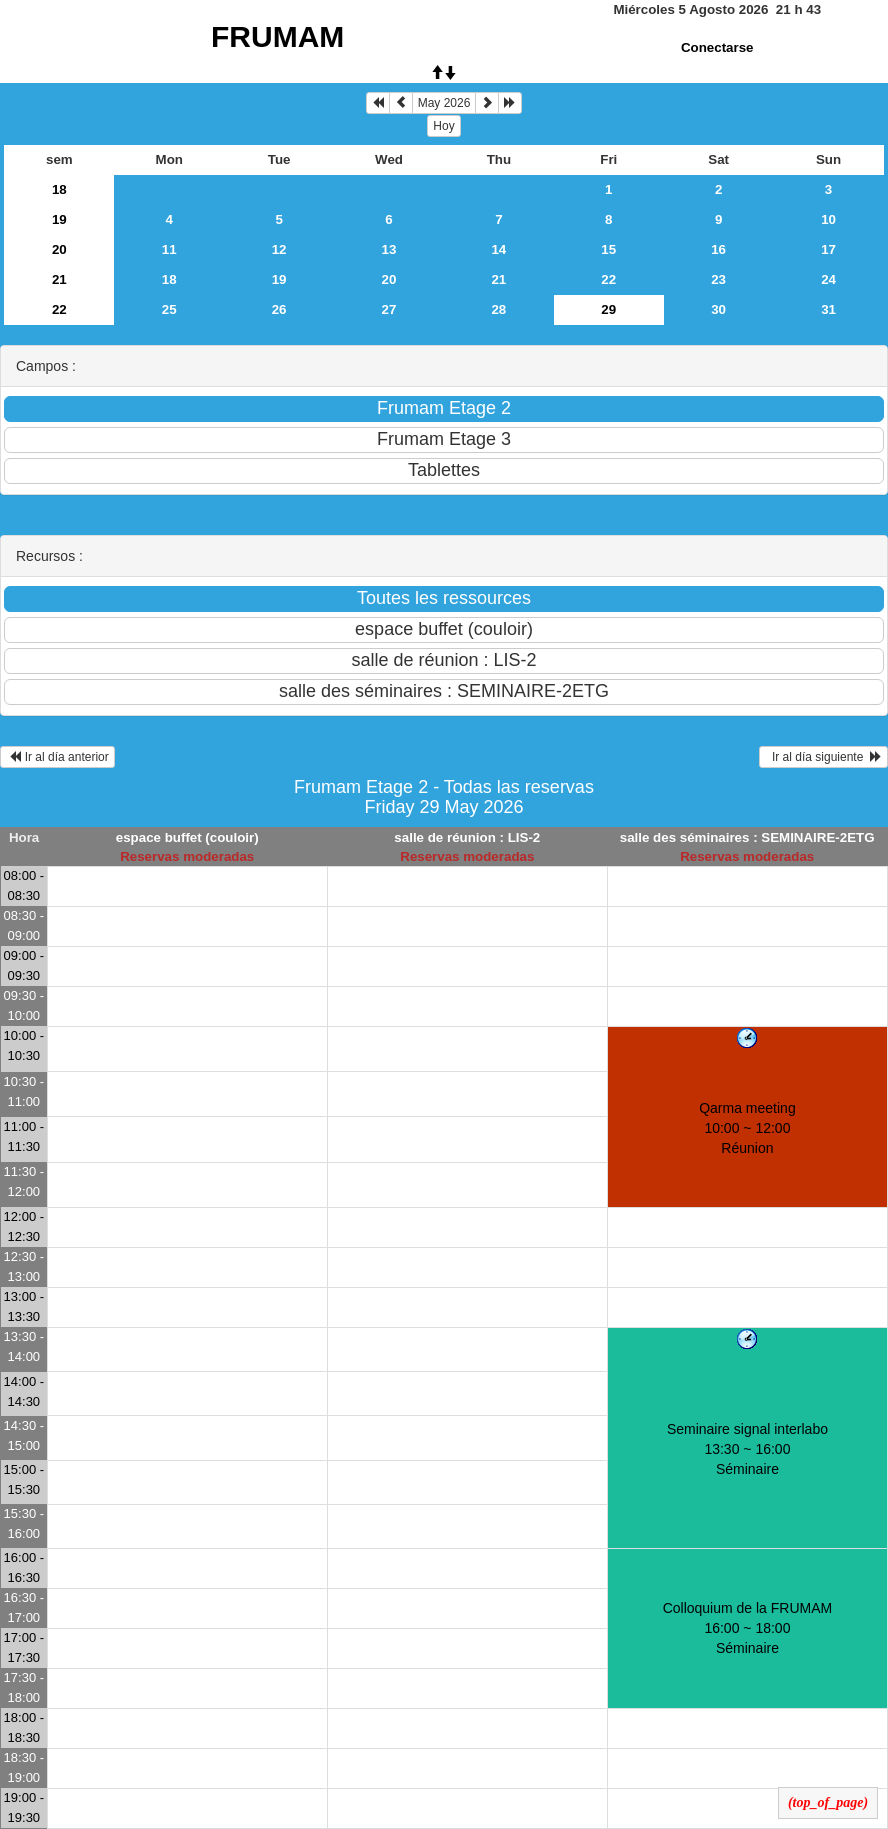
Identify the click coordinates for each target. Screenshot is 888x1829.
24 (828, 279)
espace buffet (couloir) (187, 837)
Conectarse (717, 47)
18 (59, 189)
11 (169, 249)
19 (59, 219)
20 (59, 249)
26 (279, 309)
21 (59, 279)
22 (608, 279)
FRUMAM (277, 36)
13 (389, 249)
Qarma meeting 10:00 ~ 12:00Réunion (747, 1128)
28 (498, 309)
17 (828, 249)
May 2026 (444, 103)
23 (718, 279)
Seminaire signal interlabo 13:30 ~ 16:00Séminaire (747, 1449)
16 (718, 249)
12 (279, 249)
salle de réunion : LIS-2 (467, 837)
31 (828, 309)
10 (828, 219)
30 (718, 309)
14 (498, 249)
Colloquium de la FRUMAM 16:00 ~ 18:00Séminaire (748, 1628)
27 (389, 309)
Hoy (443, 126)
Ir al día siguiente (823, 757)
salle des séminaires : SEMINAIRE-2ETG (747, 837)
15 (608, 249)
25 (169, 309)
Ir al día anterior (57, 757)
